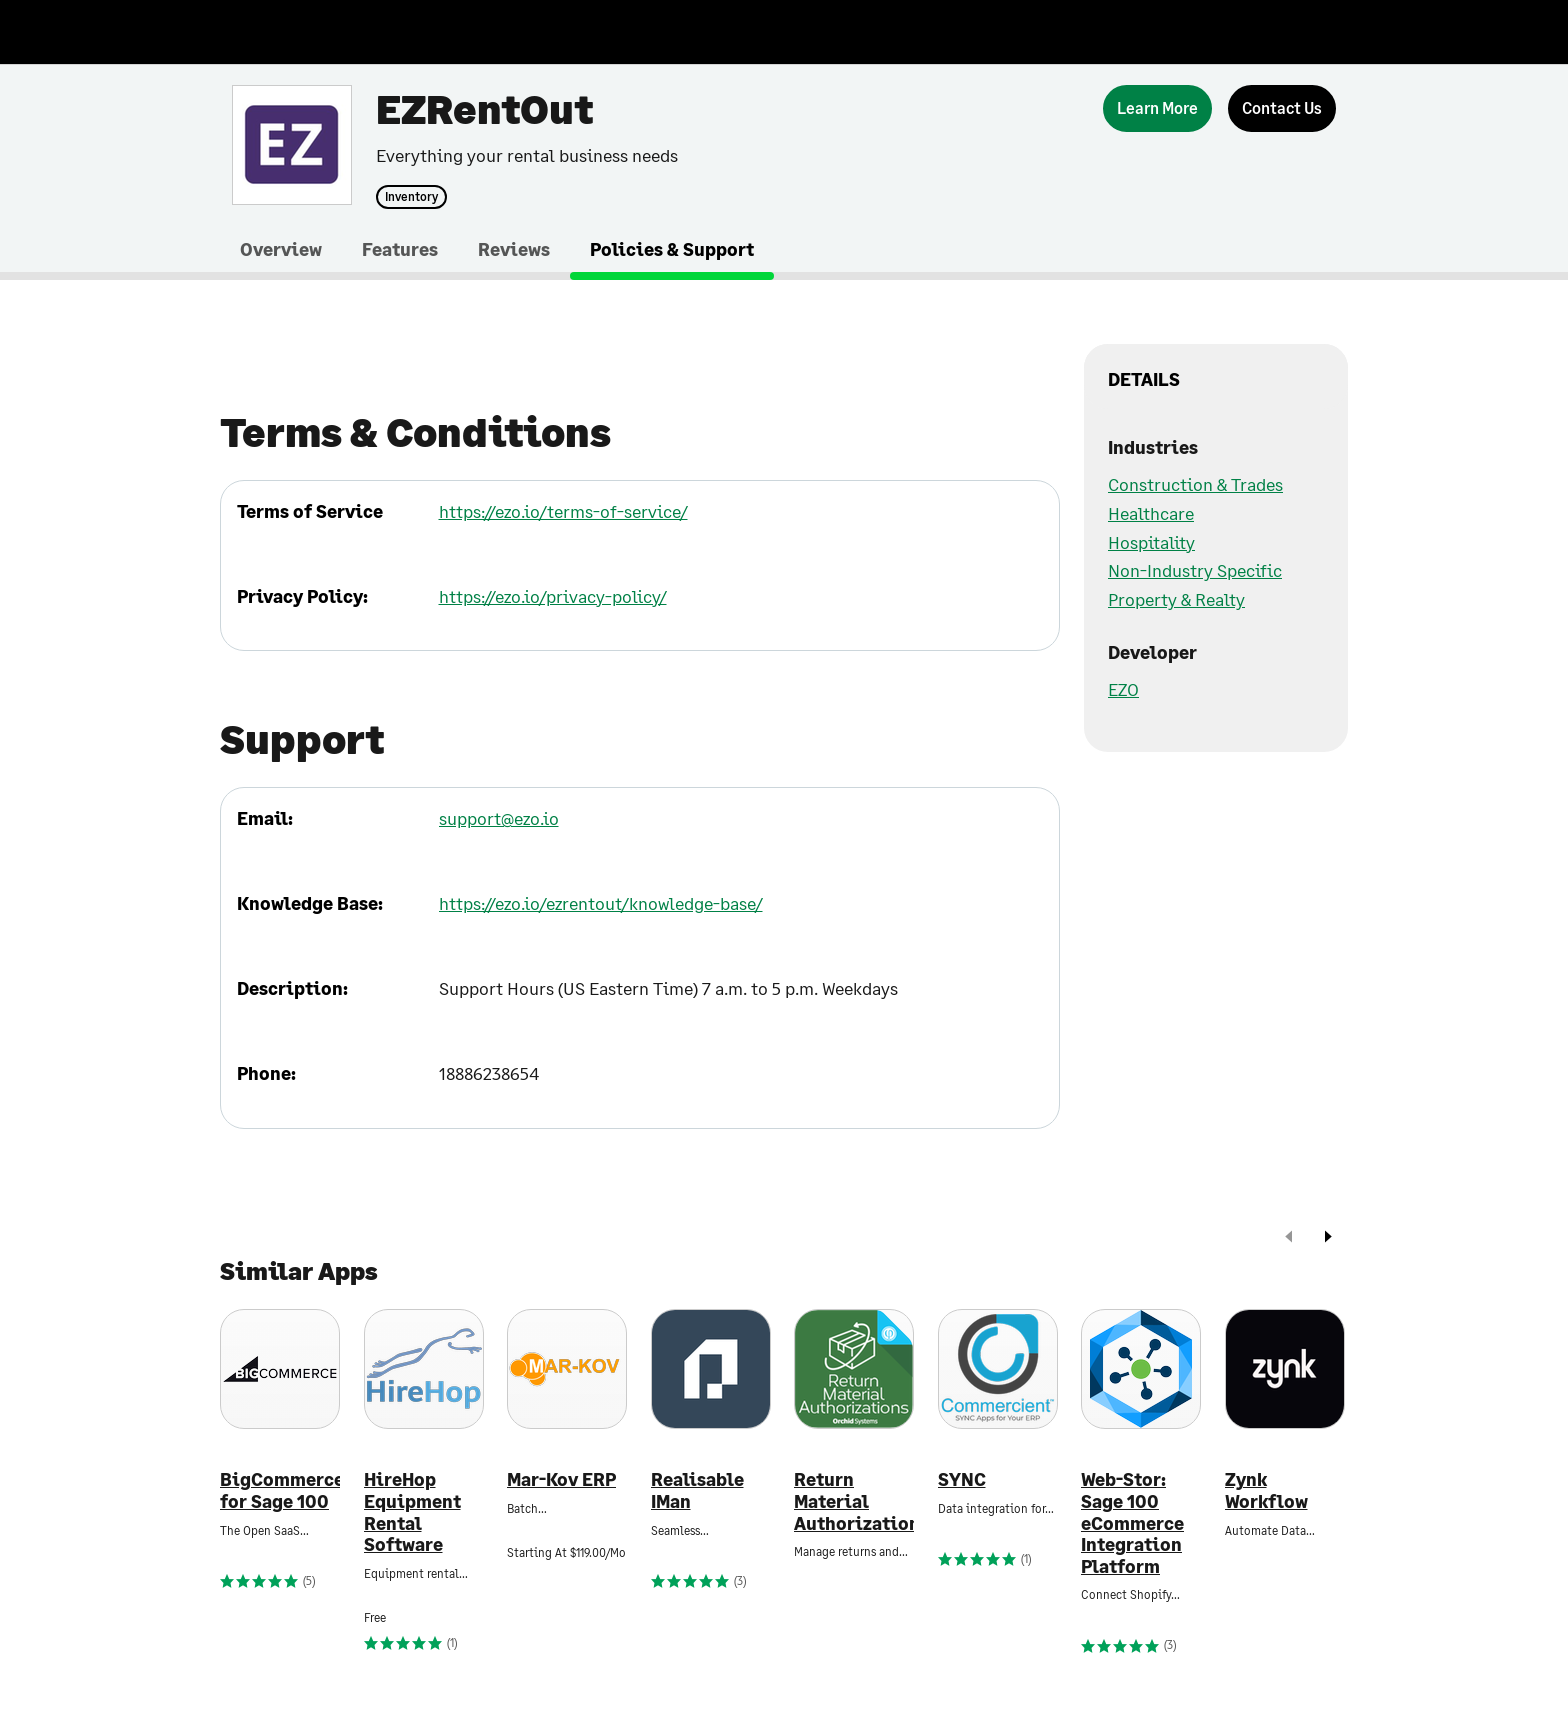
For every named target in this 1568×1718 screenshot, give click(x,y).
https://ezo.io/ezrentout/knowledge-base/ (601, 903)
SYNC (962, 1479)
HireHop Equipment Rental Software (412, 1512)
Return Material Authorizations (854, 1501)
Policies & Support (672, 249)
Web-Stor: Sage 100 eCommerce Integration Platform (1132, 1522)
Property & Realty (1176, 599)
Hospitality (1151, 542)
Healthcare (1151, 513)
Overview (281, 249)
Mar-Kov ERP (561, 1479)
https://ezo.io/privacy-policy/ (553, 596)
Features (400, 249)
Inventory (411, 197)
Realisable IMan (697, 1490)
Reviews (514, 249)
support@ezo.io (499, 818)
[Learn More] (1157, 108)
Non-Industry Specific (1195, 570)
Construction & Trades (1195, 484)
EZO (1123, 689)
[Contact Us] (1282, 108)
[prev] (1289, 1238)
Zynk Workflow (1266, 1490)
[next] (1328, 1238)
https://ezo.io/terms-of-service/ (563, 511)
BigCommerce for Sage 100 (280, 1490)
